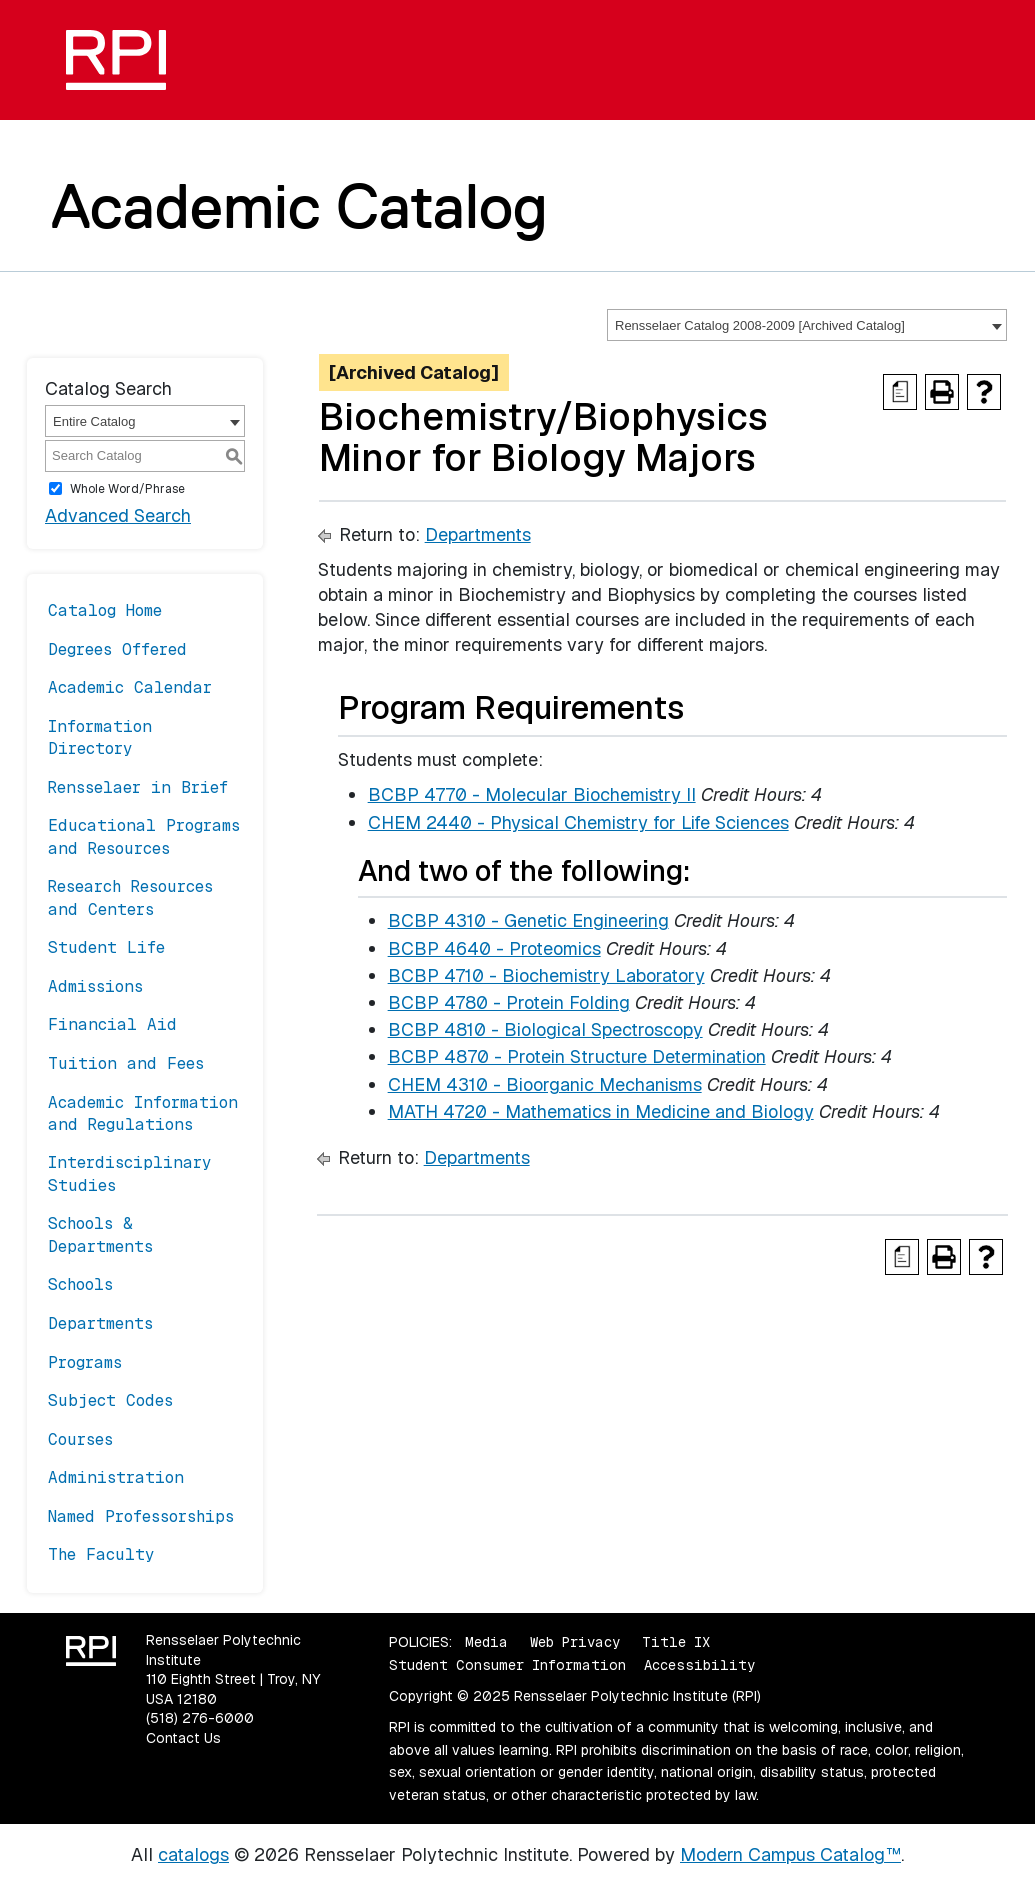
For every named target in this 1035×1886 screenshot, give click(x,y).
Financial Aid (112, 1024)
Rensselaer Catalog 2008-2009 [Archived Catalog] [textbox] (760, 325)
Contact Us (183, 1738)
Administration (116, 1477)
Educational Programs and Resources (144, 836)
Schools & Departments (100, 1234)
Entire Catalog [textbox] (94, 421)
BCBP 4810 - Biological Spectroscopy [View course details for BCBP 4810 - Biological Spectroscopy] (545, 1029)
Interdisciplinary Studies (130, 1173)
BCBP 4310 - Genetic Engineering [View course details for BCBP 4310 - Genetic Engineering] (528, 920)
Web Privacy (575, 1642)
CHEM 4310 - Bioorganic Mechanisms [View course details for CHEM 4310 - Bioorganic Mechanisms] (545, 1084)
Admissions (95, 986)
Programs (85, 1362)
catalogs (193, 1854)
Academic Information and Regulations (143, 1113)
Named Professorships (141, 1516)
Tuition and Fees (126, 1063)
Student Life (106, 947)
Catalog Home (105, 610)
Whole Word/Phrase (127, 488)
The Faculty (101, 1554)
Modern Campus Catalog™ (790, 1854)
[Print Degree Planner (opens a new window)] (900, 392)
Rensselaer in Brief (138, 787)
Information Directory (100, 737)
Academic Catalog (299, 206)
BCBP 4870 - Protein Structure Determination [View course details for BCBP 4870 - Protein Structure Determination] (577, 1056)
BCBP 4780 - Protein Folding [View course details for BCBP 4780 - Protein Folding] (509, 1002)
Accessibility (699, 1665)
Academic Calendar (130, 687)
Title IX (676, 1642)
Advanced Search (118, 515)
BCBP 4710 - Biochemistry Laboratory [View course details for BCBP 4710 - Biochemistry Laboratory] (546, 975)
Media (486, 1642)
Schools (80, 1284)
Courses (80, 1439)
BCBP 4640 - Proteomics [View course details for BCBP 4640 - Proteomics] (494, 948)
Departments (100, 1323)
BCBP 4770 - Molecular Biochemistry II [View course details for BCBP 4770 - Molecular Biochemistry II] (532, 794)
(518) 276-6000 (200, 1718)
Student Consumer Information (507, 1665)
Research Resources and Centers (130, 897)
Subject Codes (110, 1400)
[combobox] (807, 325)
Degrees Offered (117, 649)
